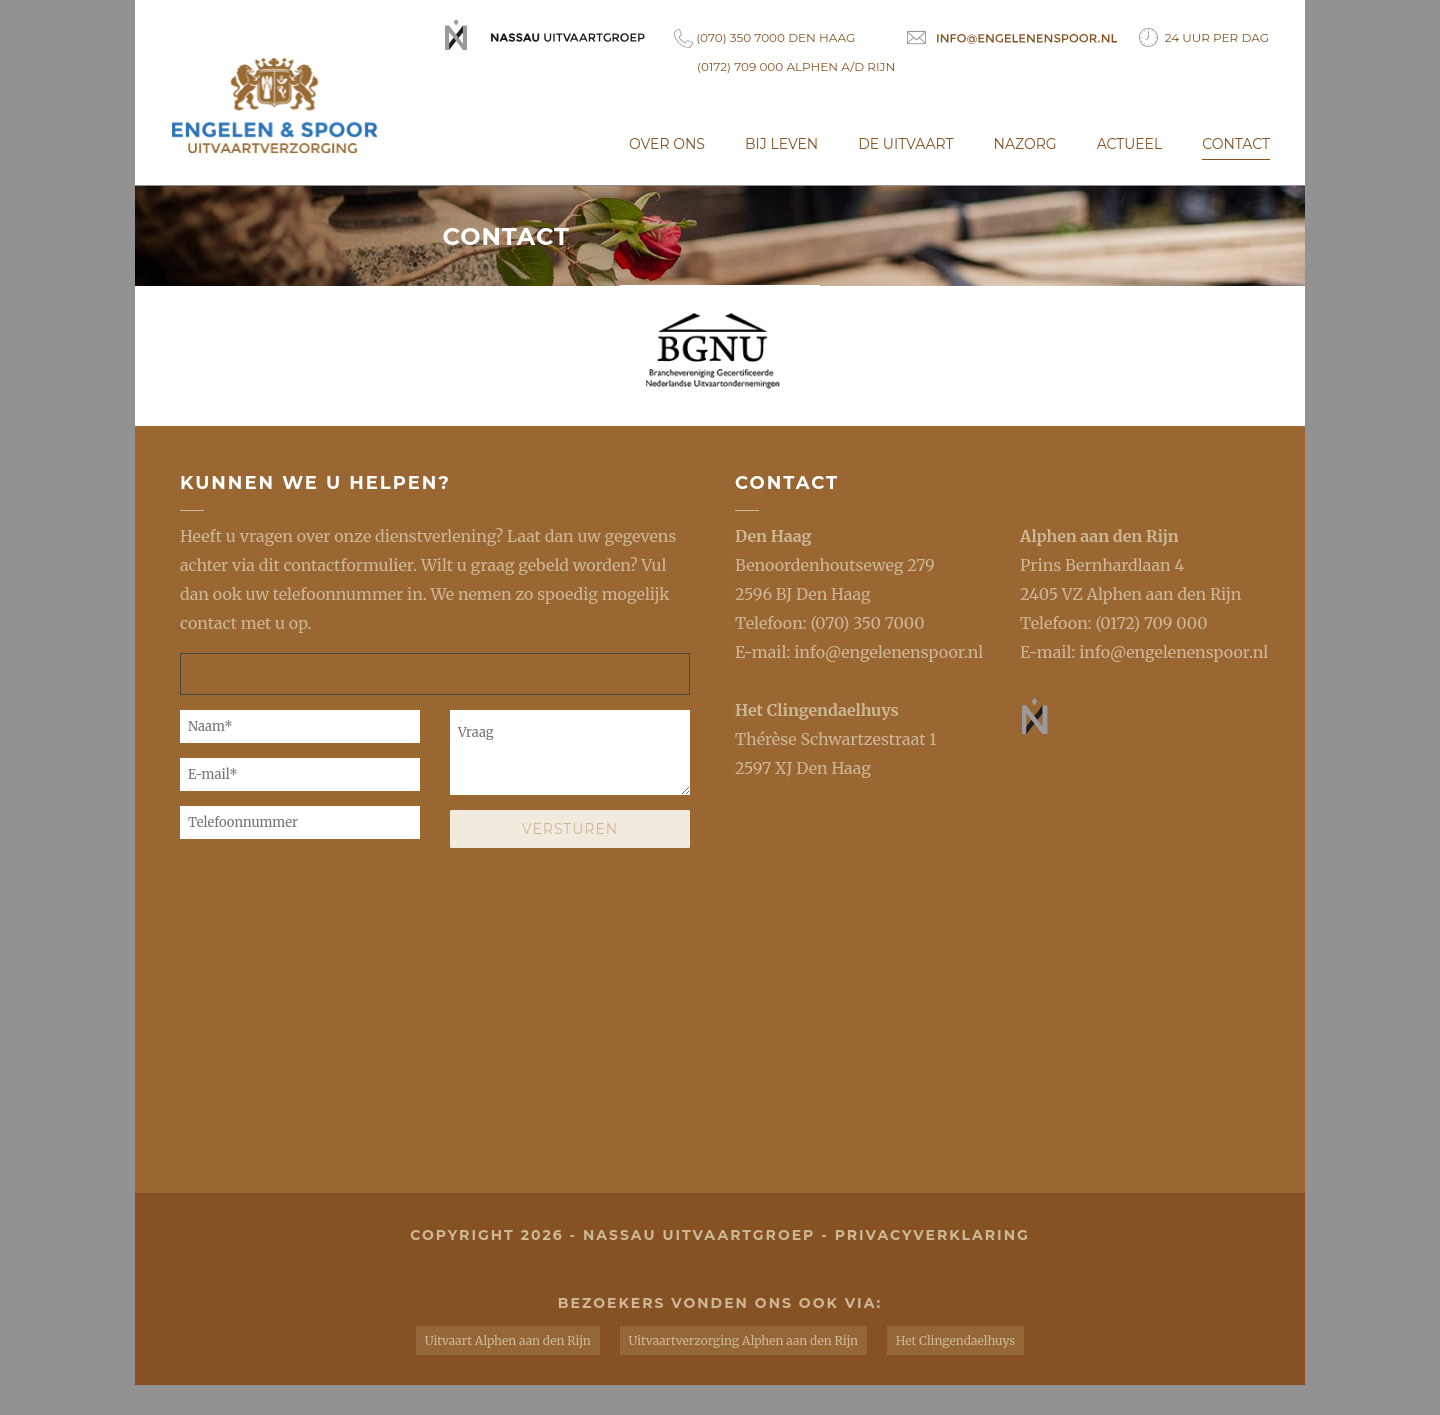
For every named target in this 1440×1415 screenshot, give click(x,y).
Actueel (1130, 144)
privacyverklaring (932, 1235)
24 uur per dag (1204, 37)
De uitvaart (905, 144)
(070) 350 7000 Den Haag (764, 38)
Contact (1236, 144)
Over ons (667, 144)
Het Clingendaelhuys (817, 710)
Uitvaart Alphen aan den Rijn (508, 1340)
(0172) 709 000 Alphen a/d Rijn (796, 66)
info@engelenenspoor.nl (888, 652)
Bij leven (781, 144)
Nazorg (1025, 144)
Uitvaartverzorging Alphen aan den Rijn (743, 1340)
